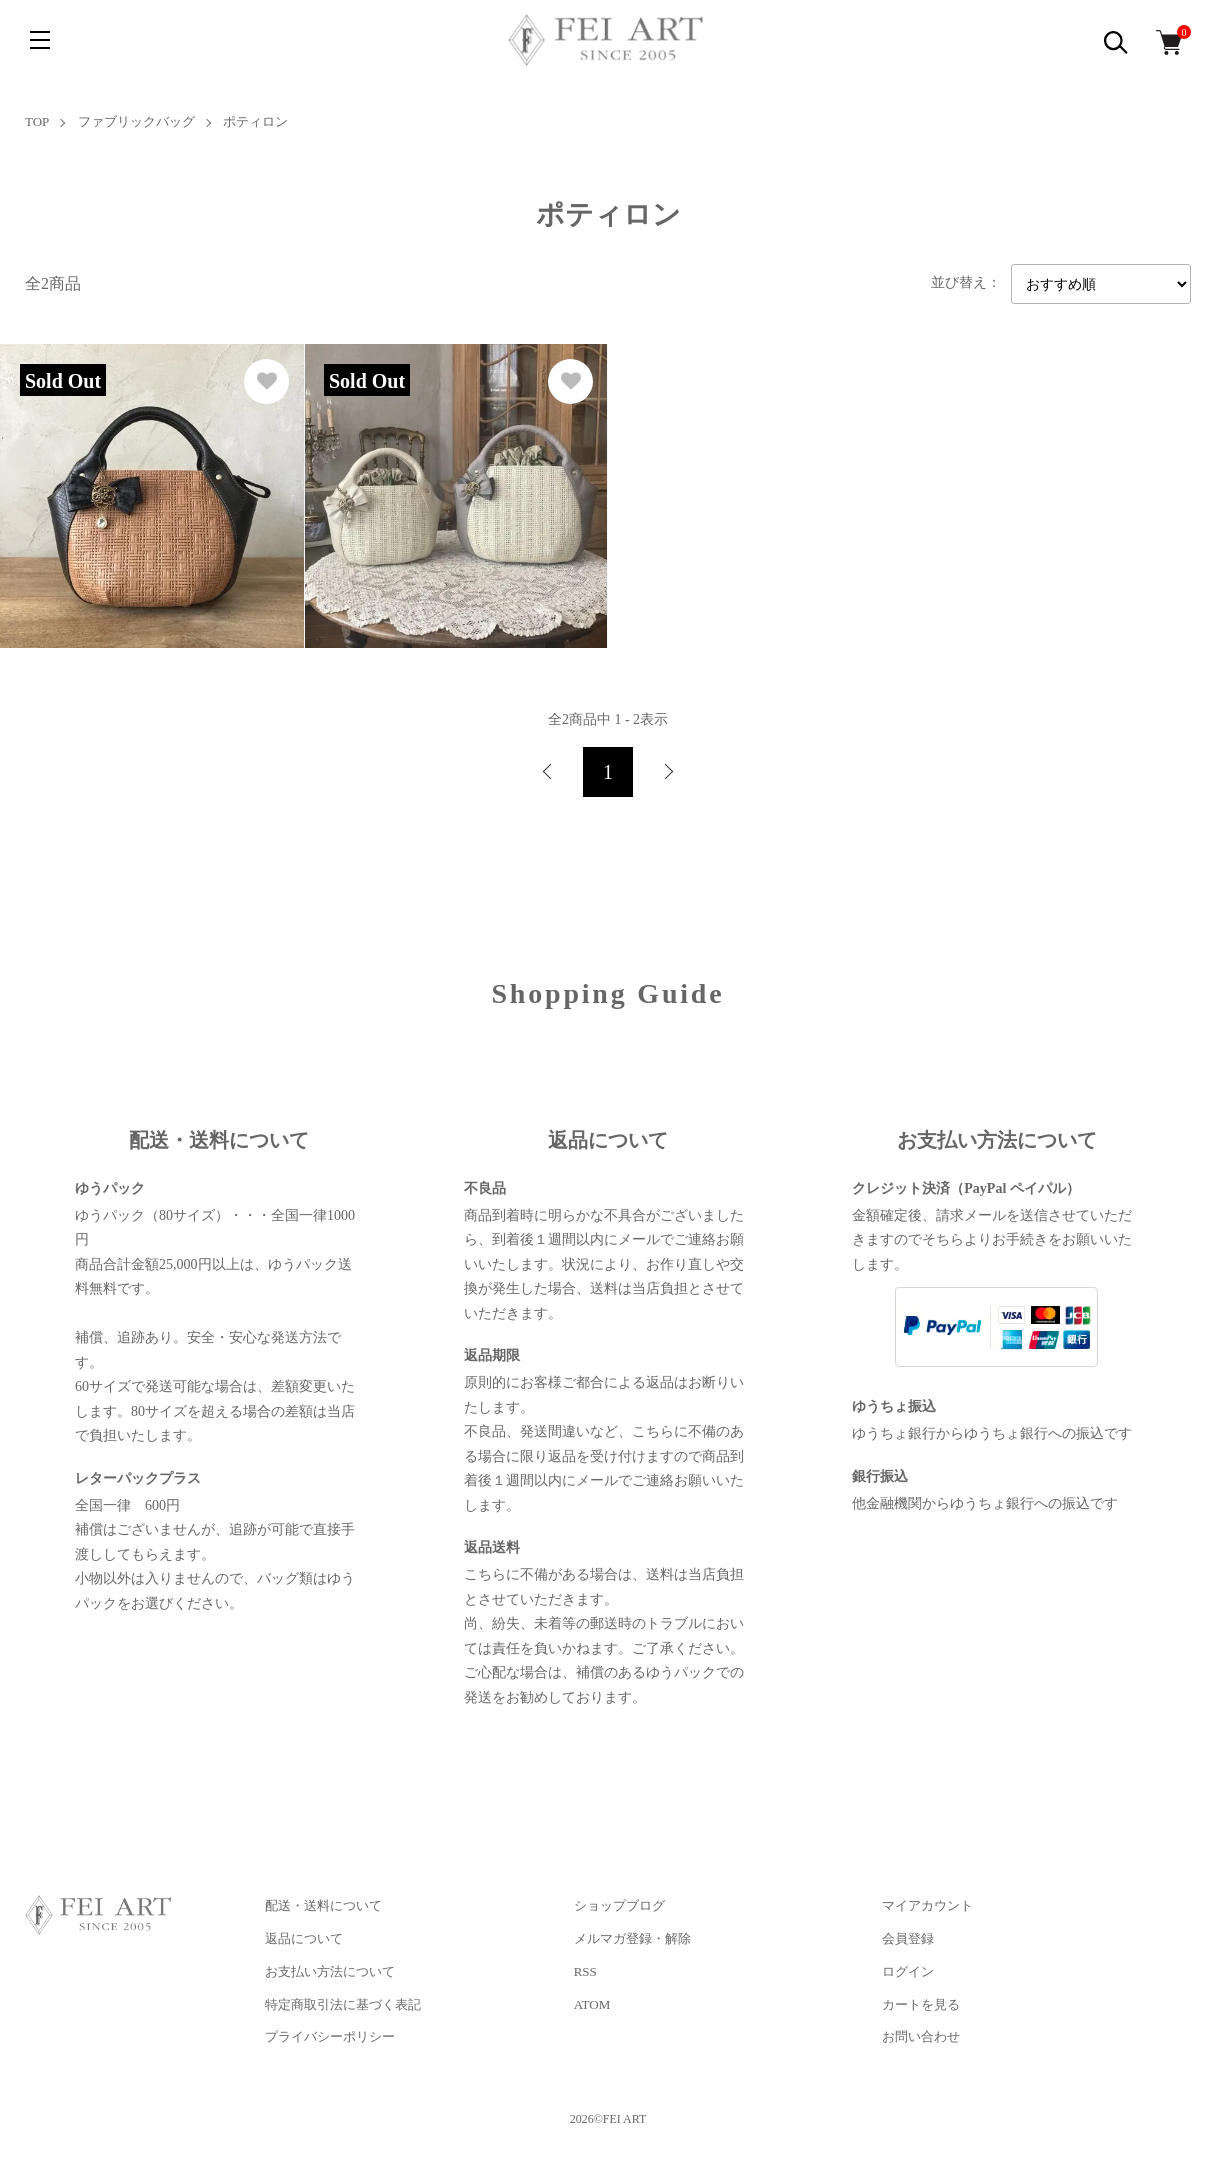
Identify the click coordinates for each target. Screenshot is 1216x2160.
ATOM (592, 2004)
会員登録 (908, 1938)
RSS (585, 1971)
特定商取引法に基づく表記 (343, 2004)
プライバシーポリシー (330, 2036)
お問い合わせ (921, 2036)
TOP (37, 121)
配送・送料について (323, 1905)
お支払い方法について (330, 1971)
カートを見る (921, 2004)
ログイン (908, 1971)
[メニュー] (40, 40)
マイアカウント (927, 1905)
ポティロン (255, 121)
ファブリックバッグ (136, 121)
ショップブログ (619, 1905)
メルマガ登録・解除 (632, 1938)
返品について (304, 1938)
